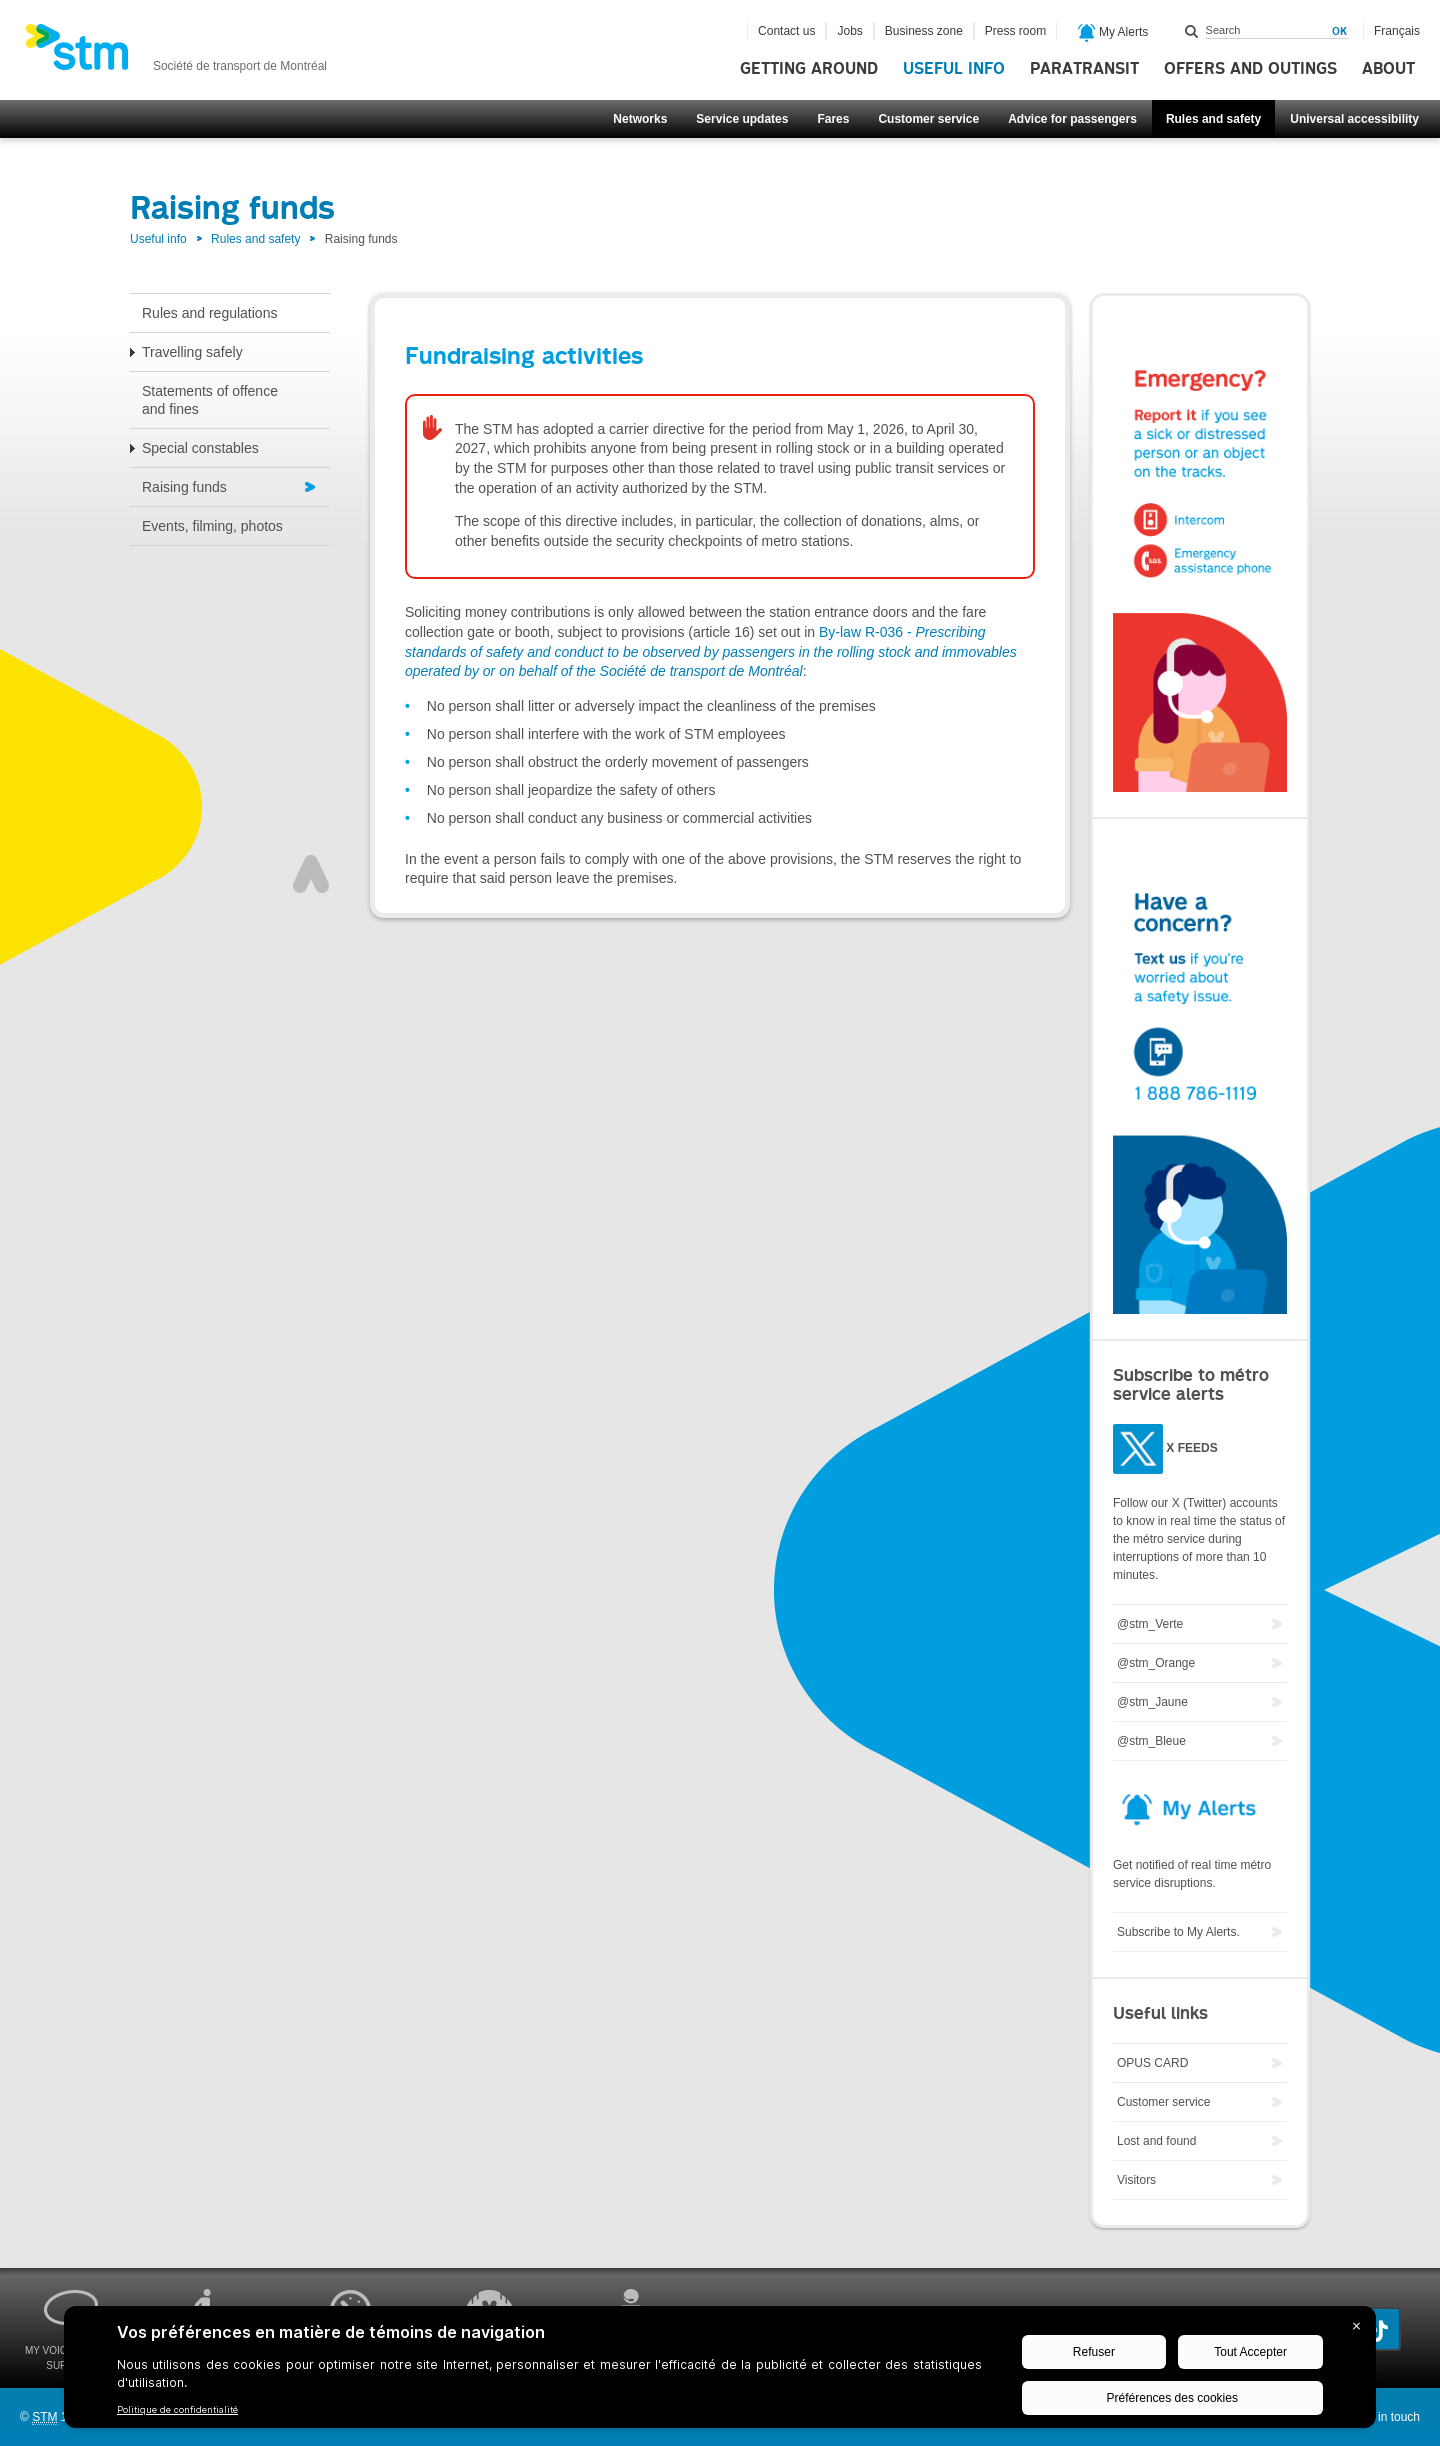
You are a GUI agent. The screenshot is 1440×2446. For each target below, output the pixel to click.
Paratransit (1084, 69)
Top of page (311, 874)
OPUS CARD (1152, 2063)
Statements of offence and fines (210, 400)
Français (1397, 31)
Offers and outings (1250, 69)
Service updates (742, 119)
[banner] (176, 53)
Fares (833, 119)
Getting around (809, 69)
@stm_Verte (1150, 1624)
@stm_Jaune (1152, 1702)
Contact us (786, 31)
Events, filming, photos (212, 526)
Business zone (924, 31)
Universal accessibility (1354, 119)
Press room (1015, 31)
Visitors (1136, 2180)
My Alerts (1113, 33)
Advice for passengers (1072, 119)
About (1388, 69)
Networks (640, 119)
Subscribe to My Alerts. (1178, 1932)
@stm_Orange (1156, 1663)
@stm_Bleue (1151, 1741)
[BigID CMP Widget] (720, 2372)
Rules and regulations (209, 313)
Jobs (849, 31)
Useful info (954, 69)
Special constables (200, 448)
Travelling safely (192, 352)
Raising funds (184, 487)
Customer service (928, 119)
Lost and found (1156, 2141)
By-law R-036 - (711, 651)
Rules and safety (1213, 119)
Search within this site (1192, 31)
